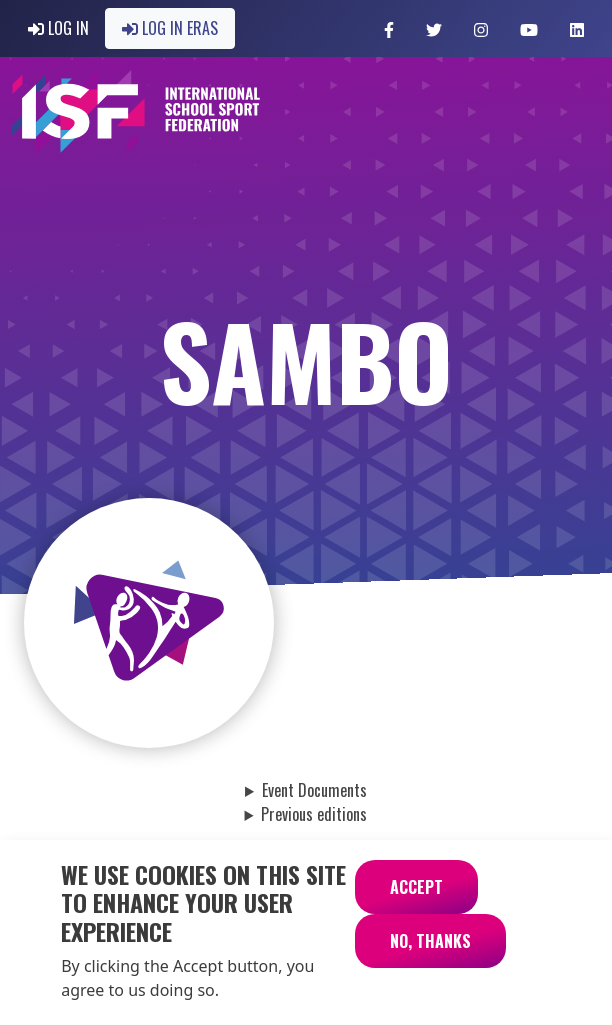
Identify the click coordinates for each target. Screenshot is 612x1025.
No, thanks (430, 955)
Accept (416, 901)
